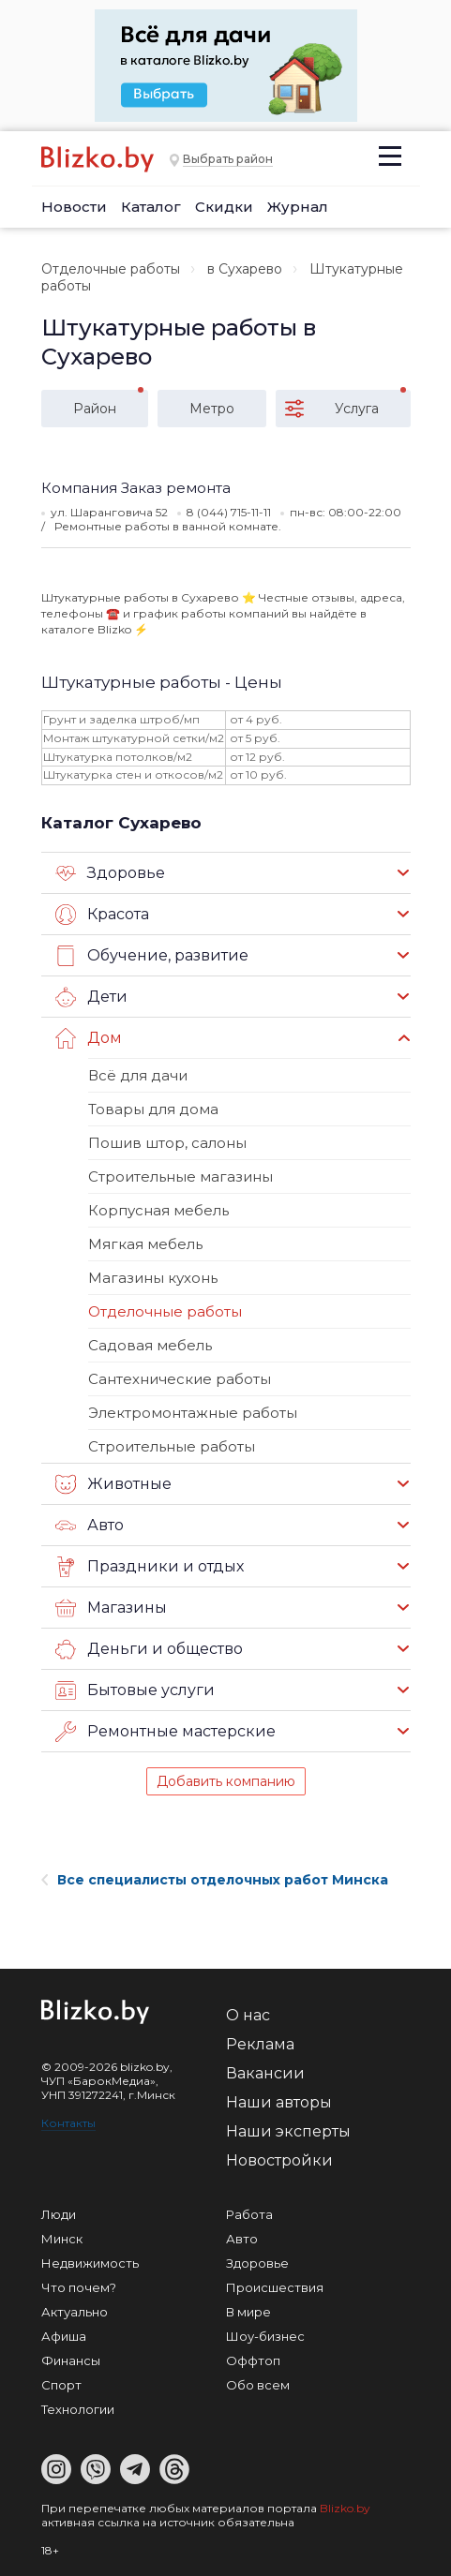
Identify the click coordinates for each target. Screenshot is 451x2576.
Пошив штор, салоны (167, 1143)
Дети (91, 997)
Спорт (61, 2384)
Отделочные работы (110, 269)
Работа (249, 2214)
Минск (62, 2238)
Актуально (74, 2311)
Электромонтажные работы (192, 1413)
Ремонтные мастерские (165, 1731)
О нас (248, 2015)
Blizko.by (345, 2508)
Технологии (77, 2409)
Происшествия (274, 2287)
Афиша (63, 2336)
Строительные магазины (180, 1176)
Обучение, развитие (151, 956)
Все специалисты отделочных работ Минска (214, 1879)
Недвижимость (90, 2263)
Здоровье (110, 873)
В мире (248, 2311)
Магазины (111, 1608)
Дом (88, 1038)
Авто (89, 1525)
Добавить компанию (226, 1781)
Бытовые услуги (135, 1690)
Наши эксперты (288, 2131)
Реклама (260, 2044)
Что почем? (78, 2287)
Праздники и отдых (149, 1566)
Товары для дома (153, 1109)
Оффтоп (253, 2360)
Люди (58, 2214)
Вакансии (265, 2073)
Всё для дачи (138, 1075)
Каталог (151, 207)
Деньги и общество (149, 1649)
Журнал (297, 207)
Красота (102, 914)
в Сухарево (244, 269)
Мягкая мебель (145, 1244)
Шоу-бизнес (265, 2336)
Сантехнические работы (179, 1379)
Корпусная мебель (158, 1210)
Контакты (68, 2123)
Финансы (70, 2360)
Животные (113, 1484)
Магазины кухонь (153, 1278)
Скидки (224, 207)
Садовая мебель (150, 1345)
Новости (74, 207)
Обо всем (258, 2384)
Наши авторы (279, 2102)
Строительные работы (171, 1446)
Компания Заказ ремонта (136, 488)
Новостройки (279, 2160)
